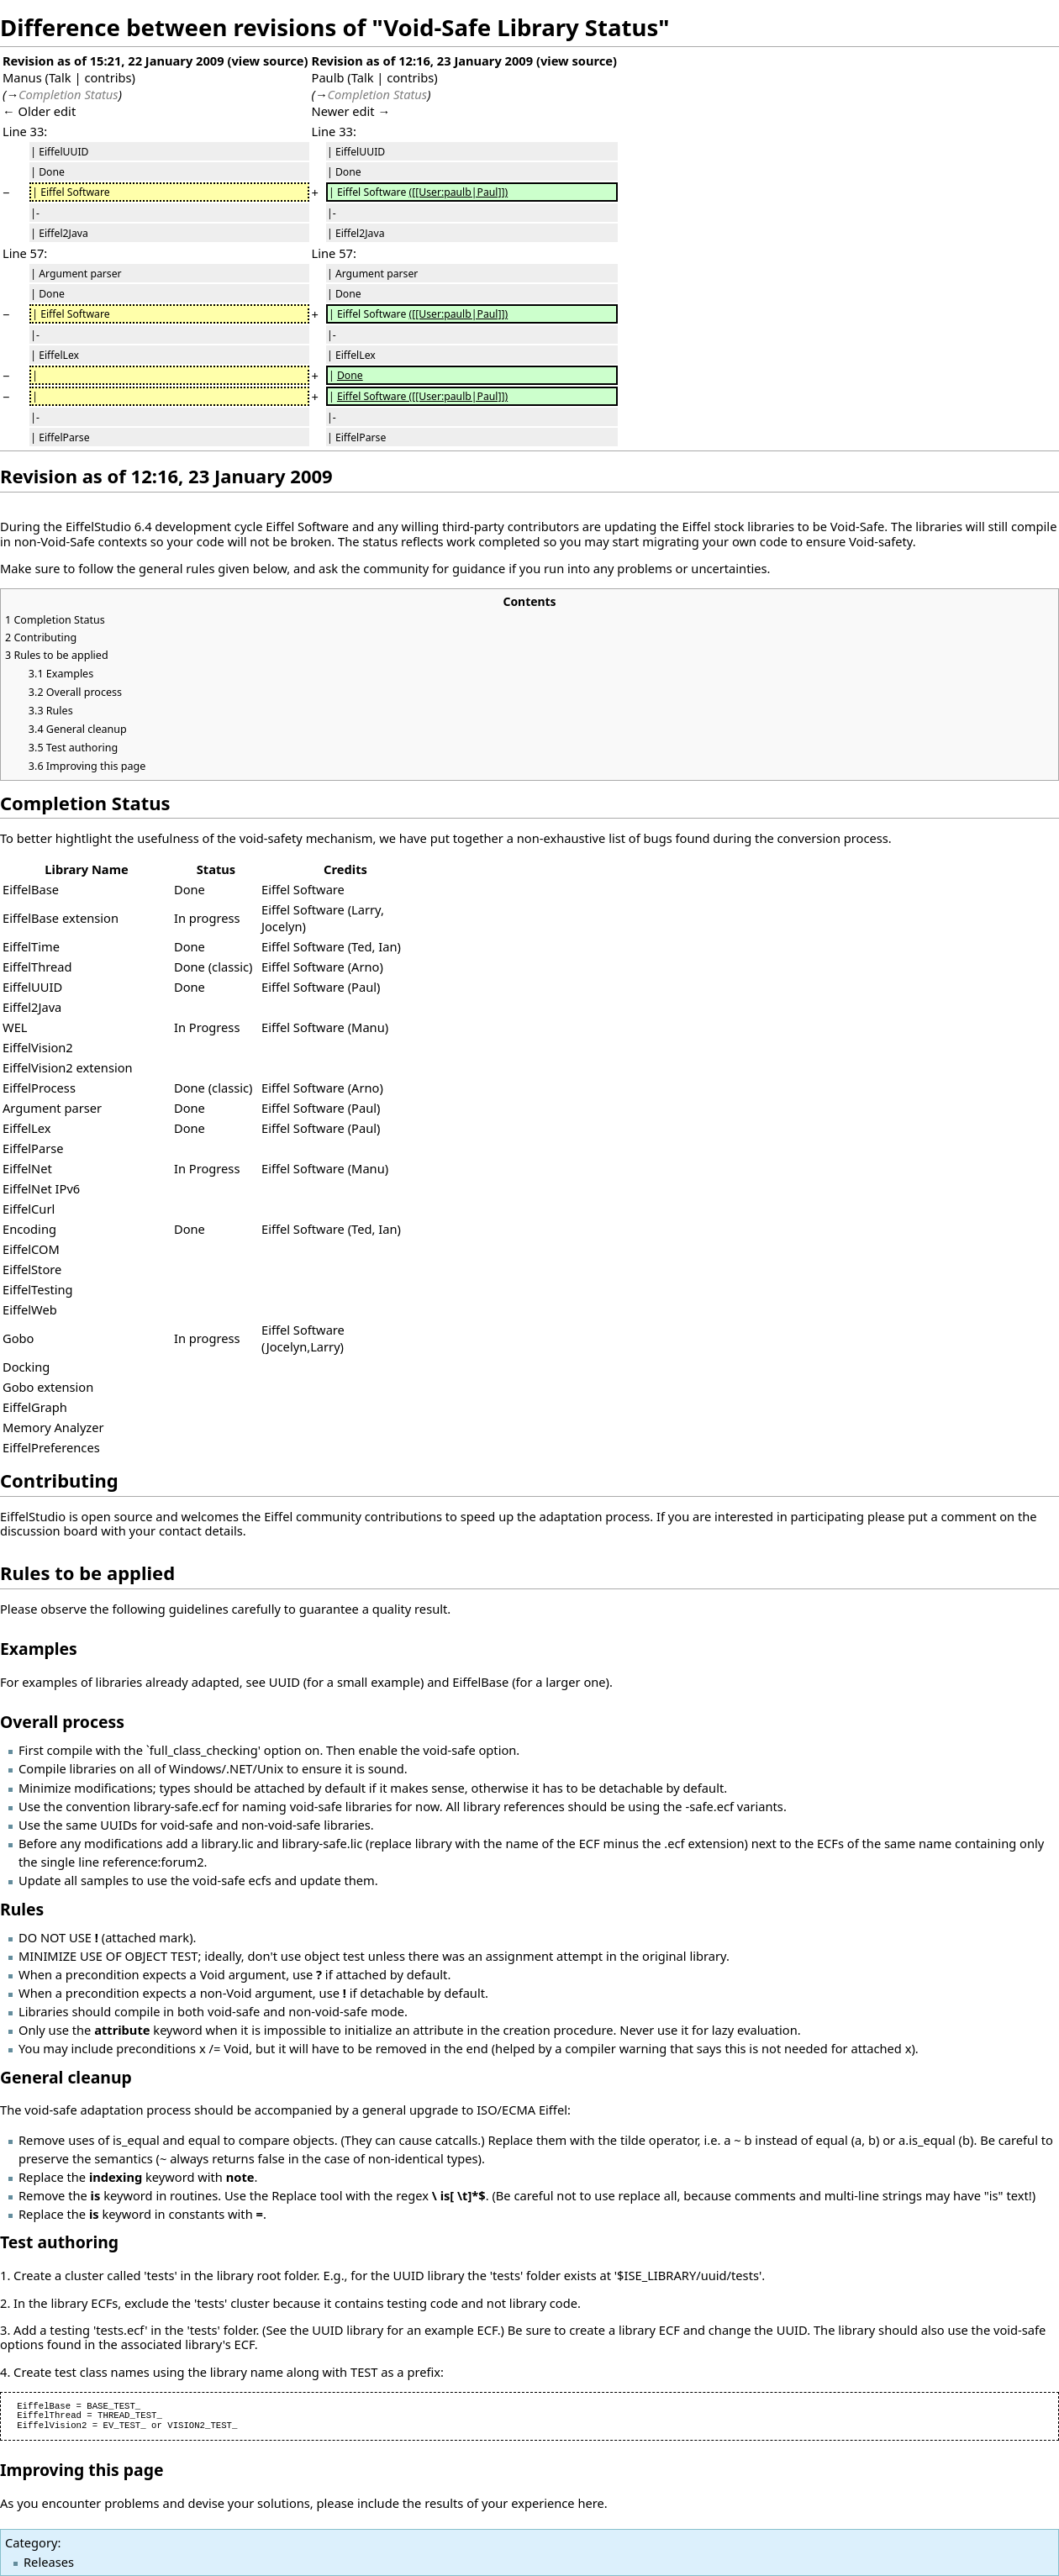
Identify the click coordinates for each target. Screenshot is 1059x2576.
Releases (49, 2561)
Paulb (328, 77)
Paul (364, 986)
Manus (22, 77)
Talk (60, 77)
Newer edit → (351, 111)
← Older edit (39, 111)
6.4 (143, 526)
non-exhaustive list (571, 838)
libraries (770, 526)
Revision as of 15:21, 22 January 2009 (113, 60)
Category (31, 2542)
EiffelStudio (98, 526)
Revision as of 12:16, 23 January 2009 (423, 60)
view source (267, 60)
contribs (107, 77)
